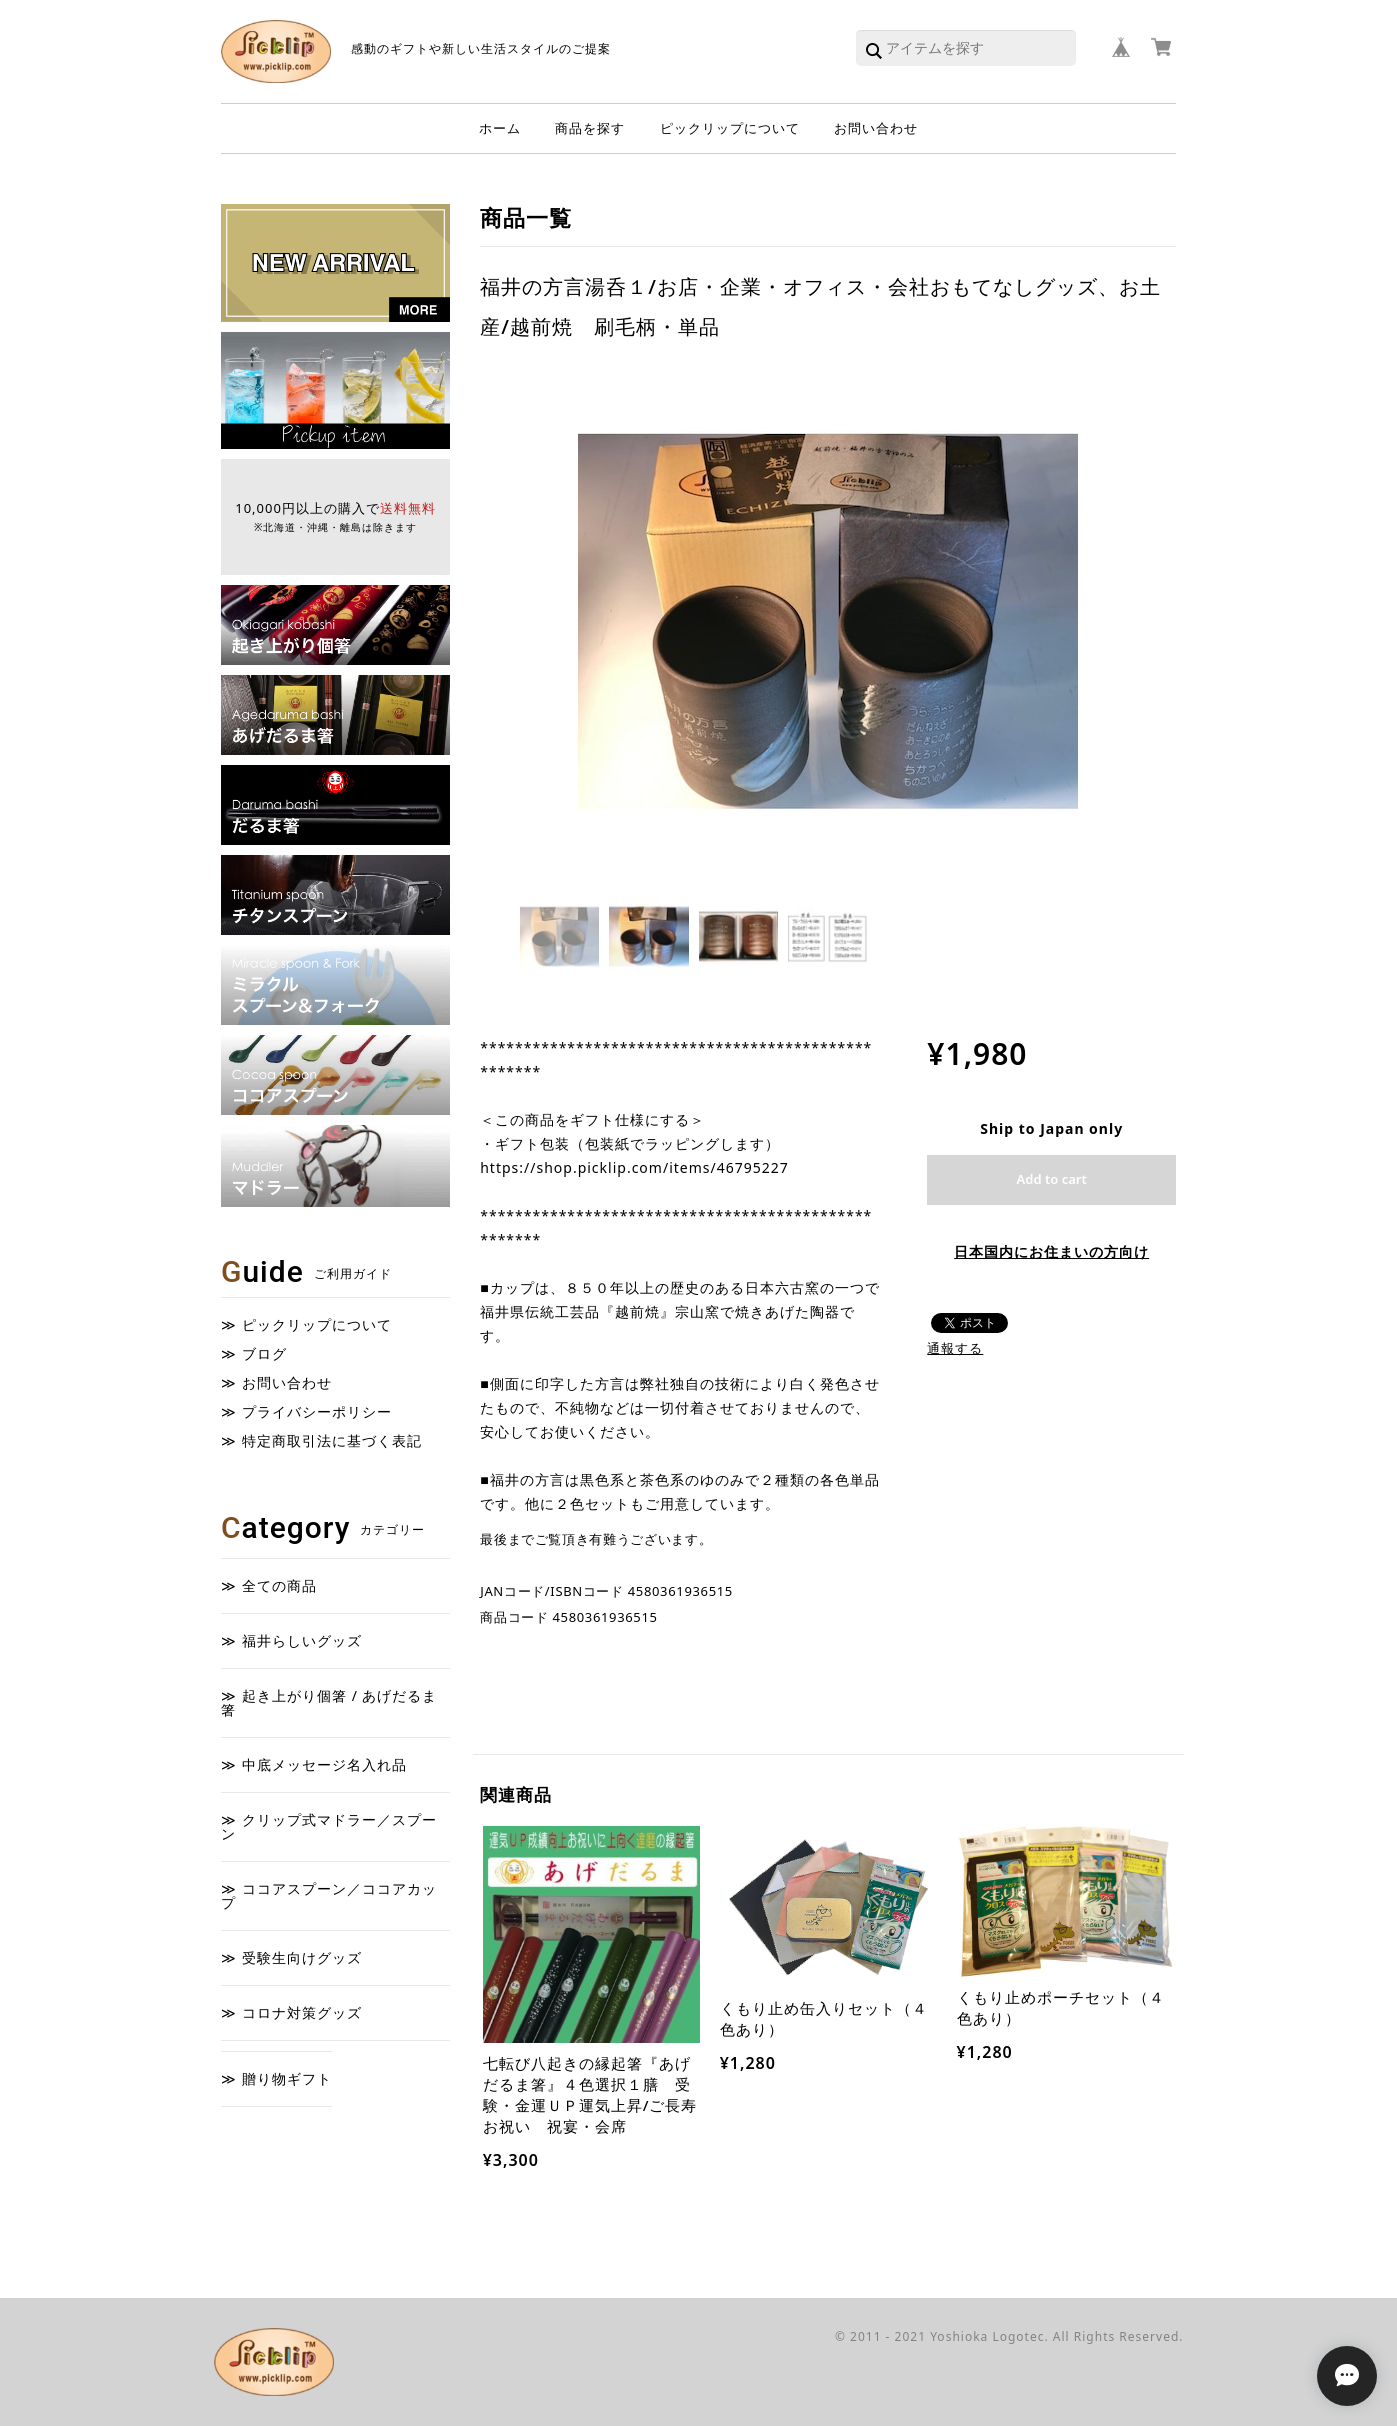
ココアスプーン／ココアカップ (329, 1895)
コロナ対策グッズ (302, 2012)
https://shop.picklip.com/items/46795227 (634, 1167)
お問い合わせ (876, 128)
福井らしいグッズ (302, 1640)
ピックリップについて (730, 128)
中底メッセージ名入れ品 (324, 1764)
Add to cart (1052, 1179)
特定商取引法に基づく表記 (332, 1441)
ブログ (264, 1354)
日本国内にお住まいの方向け (1051, 1251)
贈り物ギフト (287, 2078)
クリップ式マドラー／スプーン (329, 1826)
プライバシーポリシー (317, 1412)
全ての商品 (279, 1585)
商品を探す (590, 128)
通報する (955, 1348)
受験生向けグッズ (302, 1957)
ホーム (500, 128)
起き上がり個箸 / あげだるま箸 (329, 1702)
